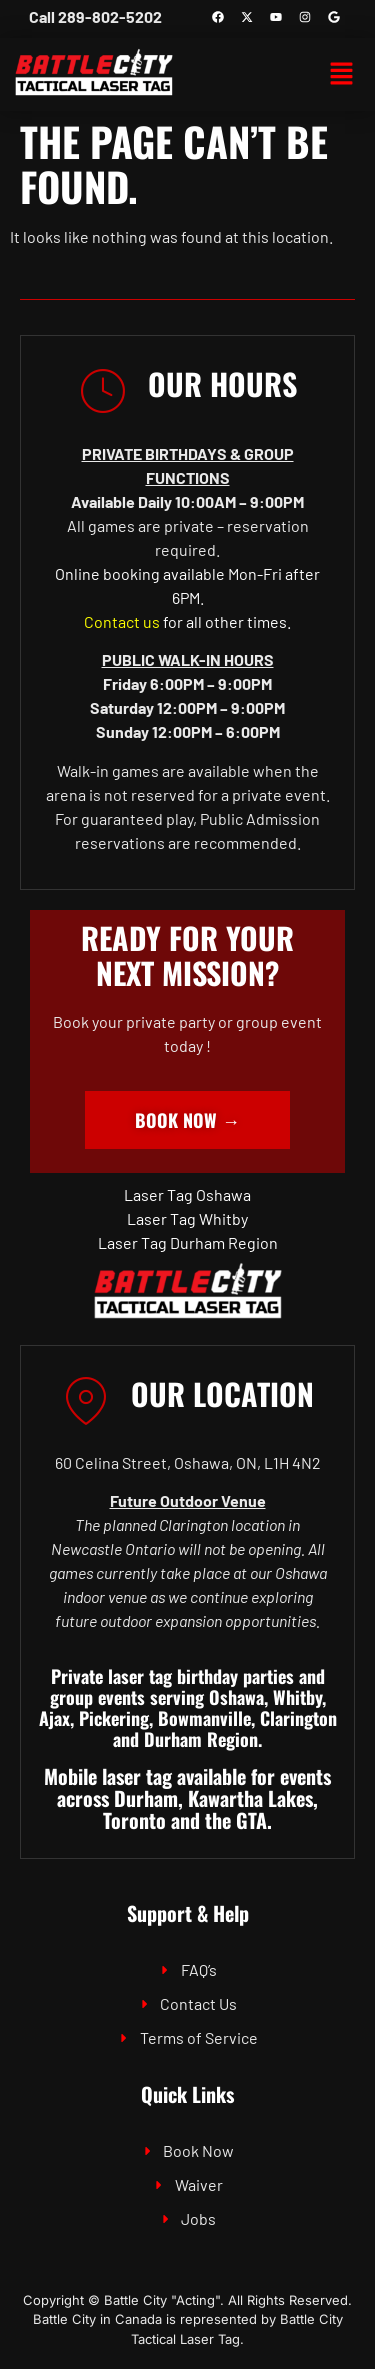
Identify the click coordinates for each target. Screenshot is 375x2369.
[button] (341, 75)
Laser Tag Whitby (187, 1218)
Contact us (122, 621)
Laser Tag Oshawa (187, 1194)
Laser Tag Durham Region (188, 1242)
